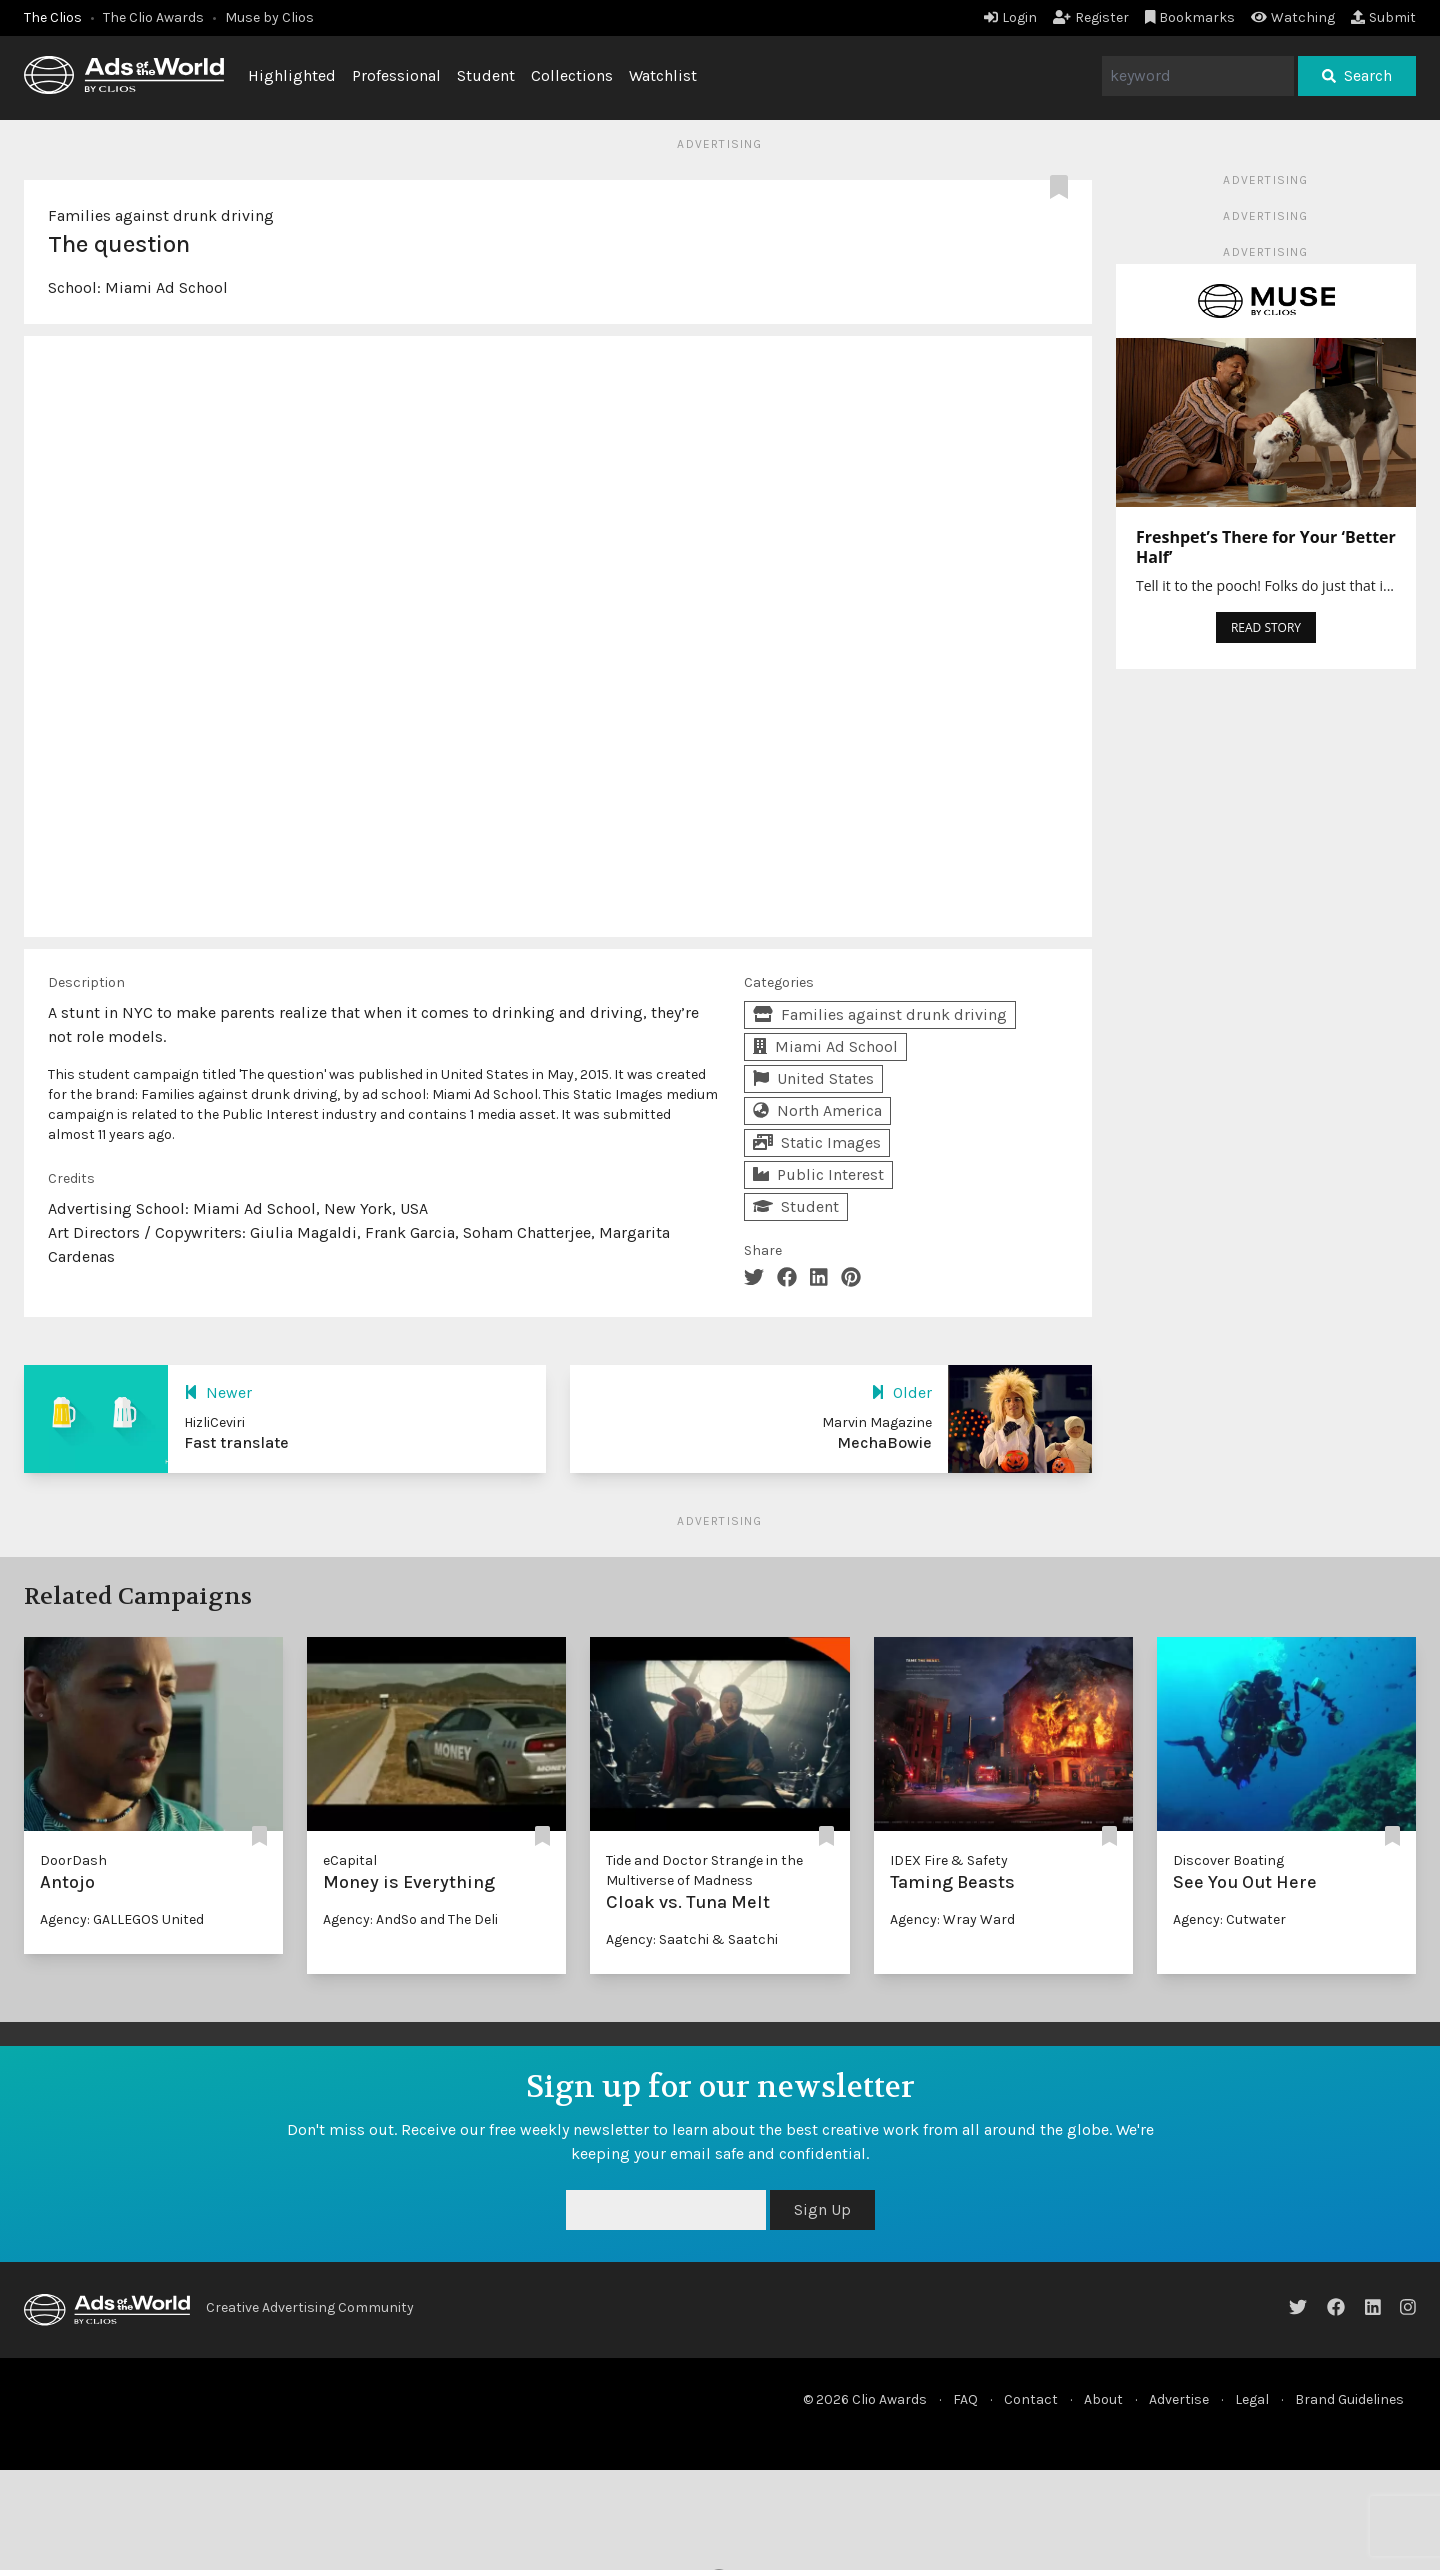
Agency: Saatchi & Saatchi (692, 1939)
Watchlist (663, 75)
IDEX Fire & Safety (949, 1860)
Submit (1383, 17)
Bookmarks (1190, 17)
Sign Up (822, 2209)
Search (1357, 75)
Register (1091, 17)
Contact (1031, 2399)
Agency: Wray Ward (952, 1919)
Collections (572, 75)
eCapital (350, 1860)
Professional (396, 75)
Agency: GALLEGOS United (122, 1919)
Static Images (817, 1142)
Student (486, 75)
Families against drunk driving (161, 215)
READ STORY (1266, 627)
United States (813, 1078)
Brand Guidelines (1349, 2399)
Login (1010, 17)
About (1103, 2399)
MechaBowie (884, 1442)
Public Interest (818, 1174)
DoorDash (73, 1860)
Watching (1293, 17)
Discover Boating (1228, 1860)
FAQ (965, 2399)
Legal (1252, 2399)
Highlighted (292, 75)
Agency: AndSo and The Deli (410, 1919)
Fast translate (236, 1442)
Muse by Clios (269, 17)
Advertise (1179, 2399)
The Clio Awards (153, 17)
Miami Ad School (166, 287)
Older (901, 1392)
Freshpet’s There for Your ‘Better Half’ (1266, 547)
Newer (218, 1392)
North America (817, 1110)
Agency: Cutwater (1229, 1919)
